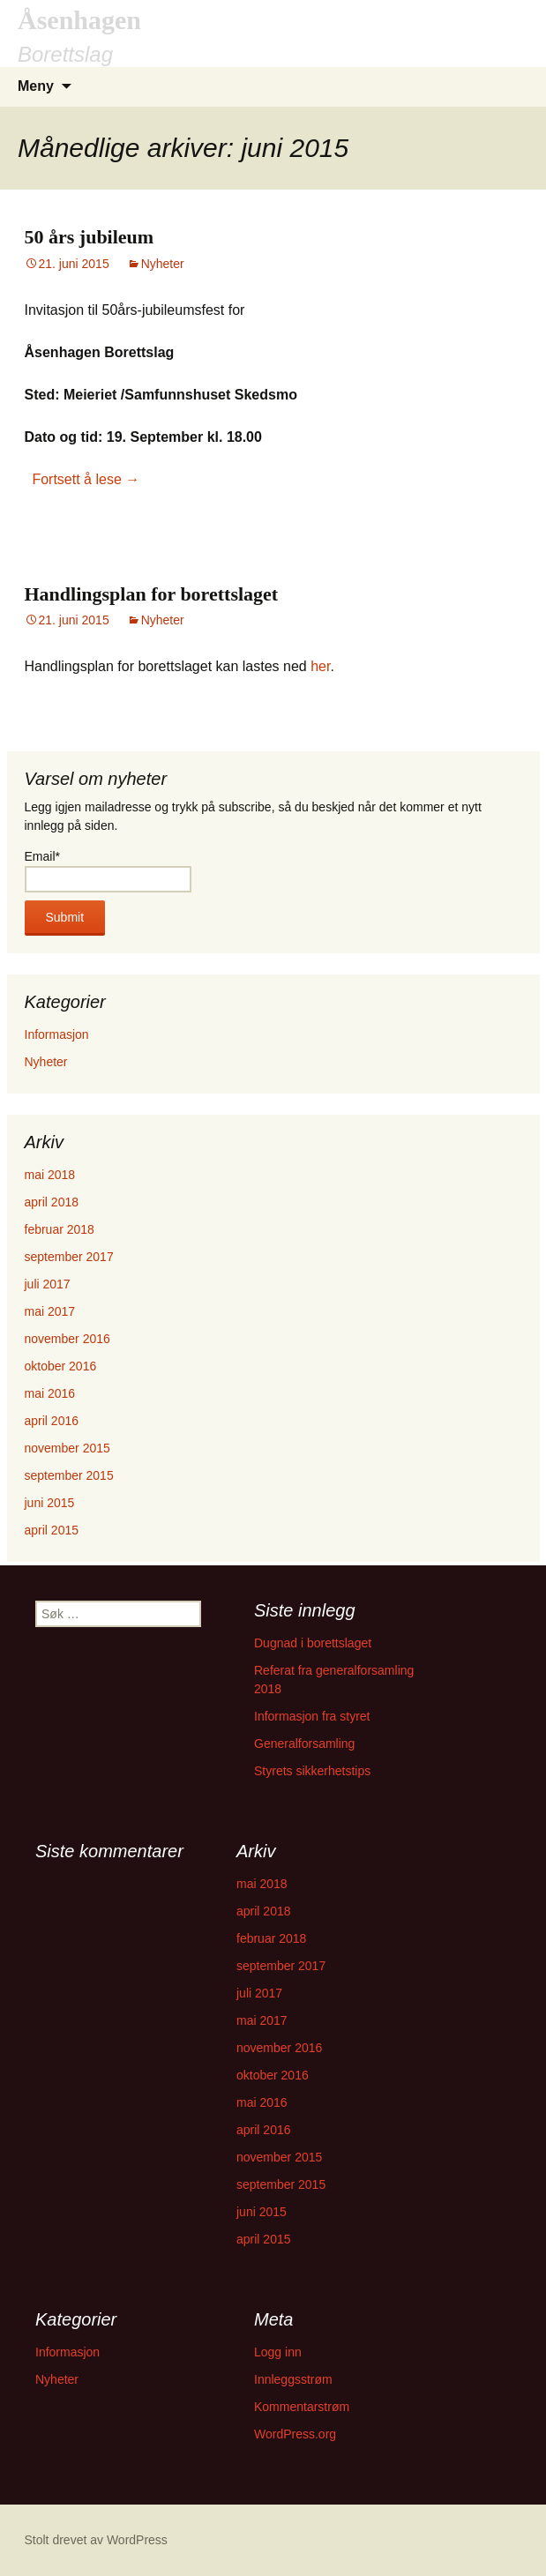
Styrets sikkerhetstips (312, 1771)
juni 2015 (50, 1503)
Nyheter (162, 264)
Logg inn (278, 2352)
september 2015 (69, 1475)
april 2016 (52, 1421)
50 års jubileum (89, 237)
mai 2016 (50, 1393)
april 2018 (52, 1202)
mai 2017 (50, 1311)
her (320, 666)
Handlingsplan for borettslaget (152, 594)
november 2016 (67, 1339)
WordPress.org (295, 2434)
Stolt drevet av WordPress (96, 2540)
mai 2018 (50, 1175)
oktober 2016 (61, 1366)
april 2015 (52, 1530)
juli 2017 (48, 1284)
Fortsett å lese (85, 479)
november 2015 (67, 1448)
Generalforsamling (304, 1743)
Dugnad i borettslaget (312, 1643)
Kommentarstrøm (301, 2407)
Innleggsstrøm (293, 2379)
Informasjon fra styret (312, 1716)
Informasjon (57, 1034)
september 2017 (69, 1257)
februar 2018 (59, 1229)
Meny (36, 85)
